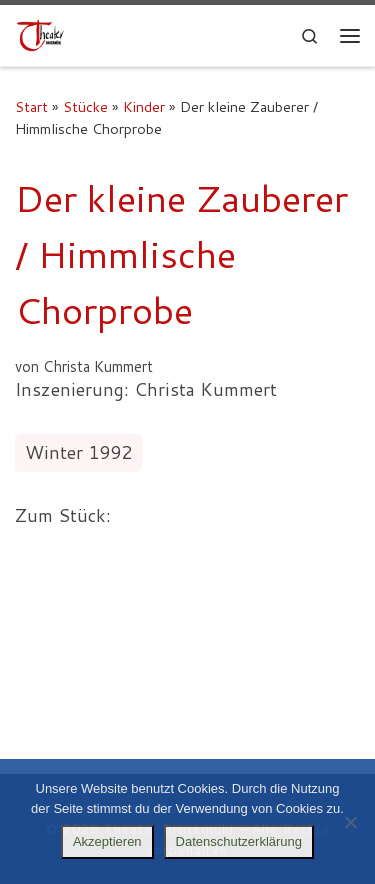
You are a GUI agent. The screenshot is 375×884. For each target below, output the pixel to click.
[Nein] (350, 822)
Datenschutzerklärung (239, 841)
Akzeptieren (107, 841)
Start (31, 106)
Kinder (144, 106)
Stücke (85, 106)
